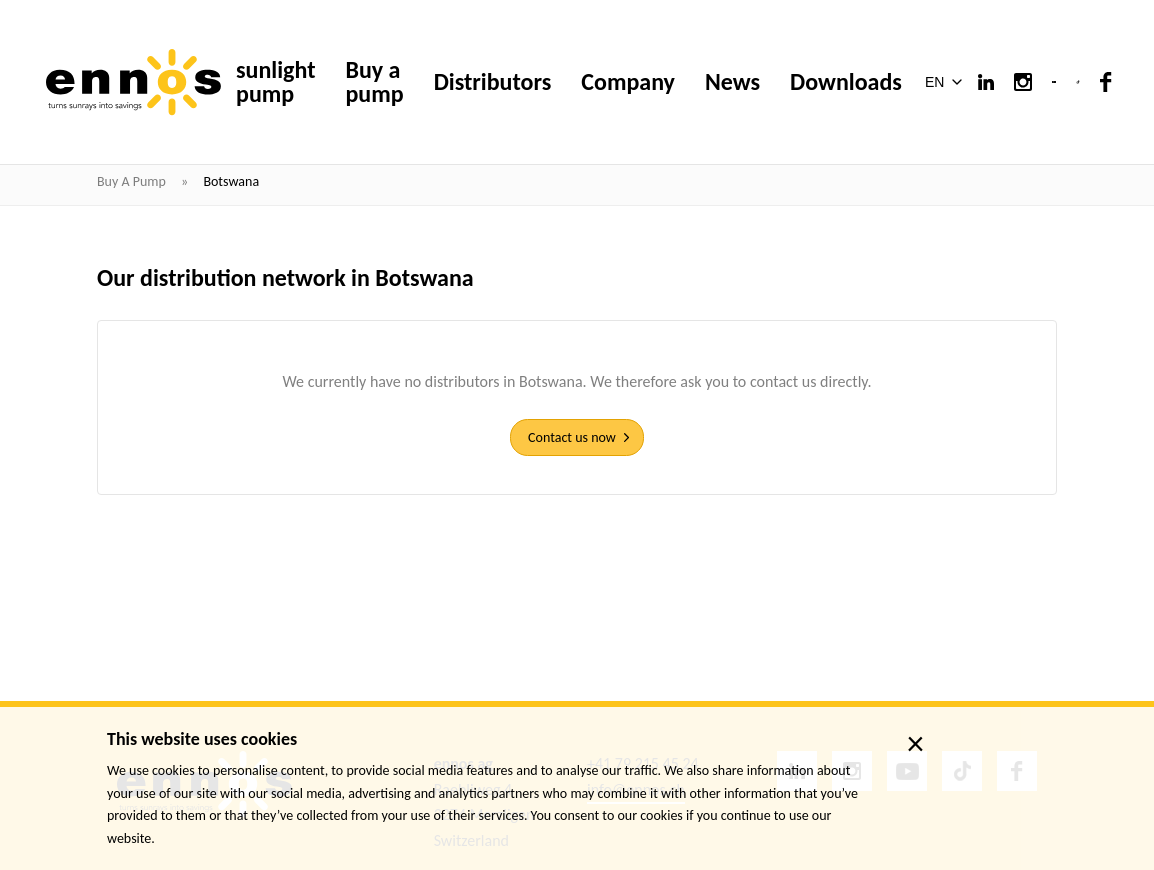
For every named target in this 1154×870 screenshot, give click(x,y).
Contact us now (572, 437)
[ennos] (133, 82)
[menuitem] (947, 82)
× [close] (915, 744)
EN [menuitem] (934, 83)
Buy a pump (133, 181)
